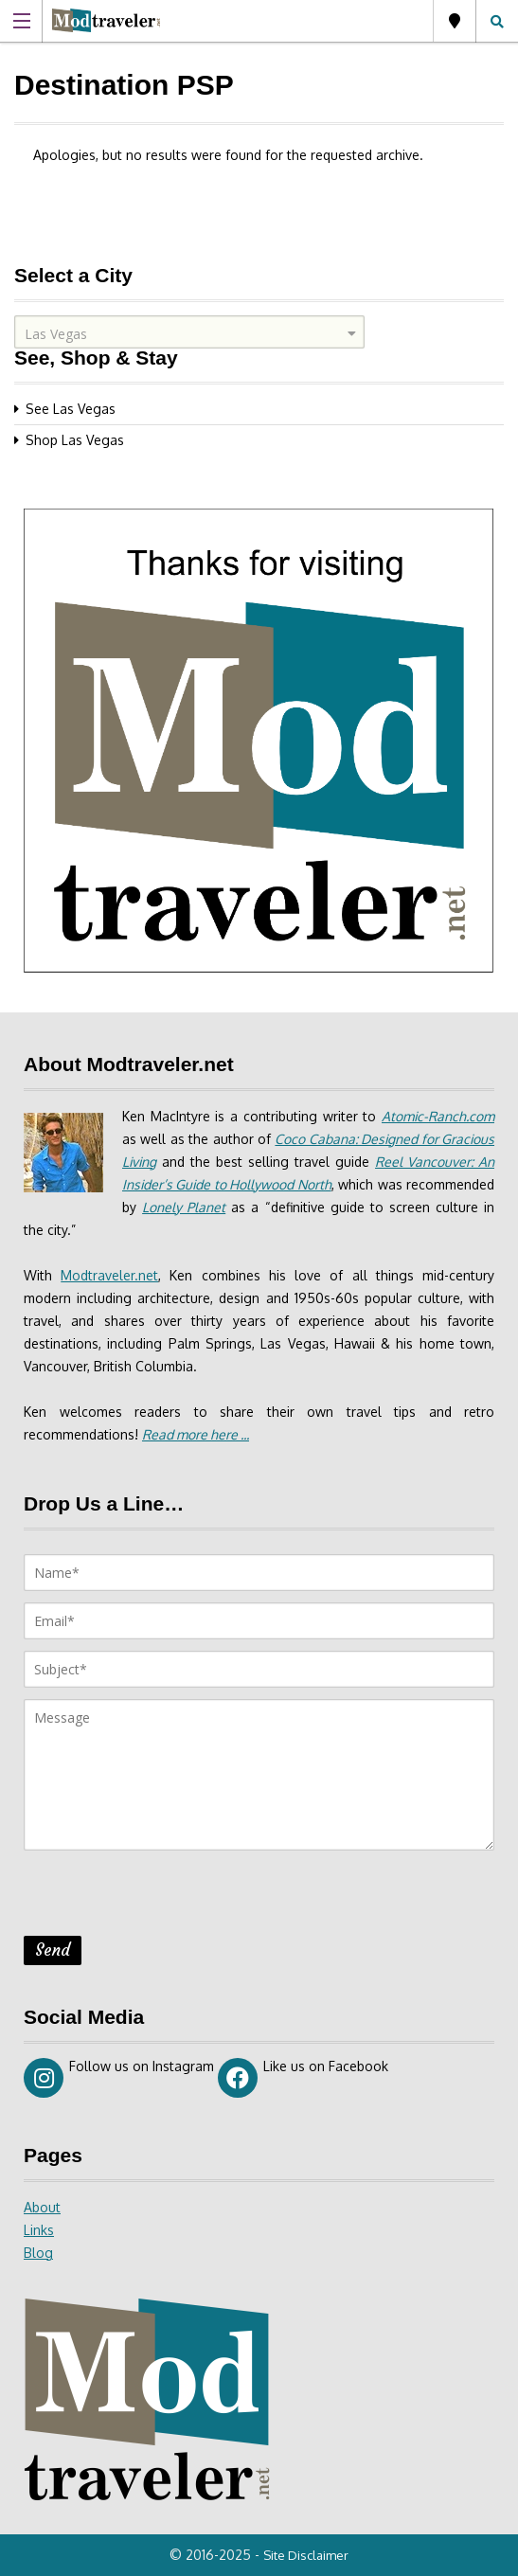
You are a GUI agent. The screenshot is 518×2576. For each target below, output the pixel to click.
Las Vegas (454, 20)
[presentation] (168, 1899)
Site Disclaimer (305, 2555)
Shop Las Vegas (75, 440)
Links (39, 2230)
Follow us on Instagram (119, 2078)
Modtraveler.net (109, 1275)
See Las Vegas (71, 409)
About (42, 2207)
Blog (38, 2253)
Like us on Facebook (303, 2078)
